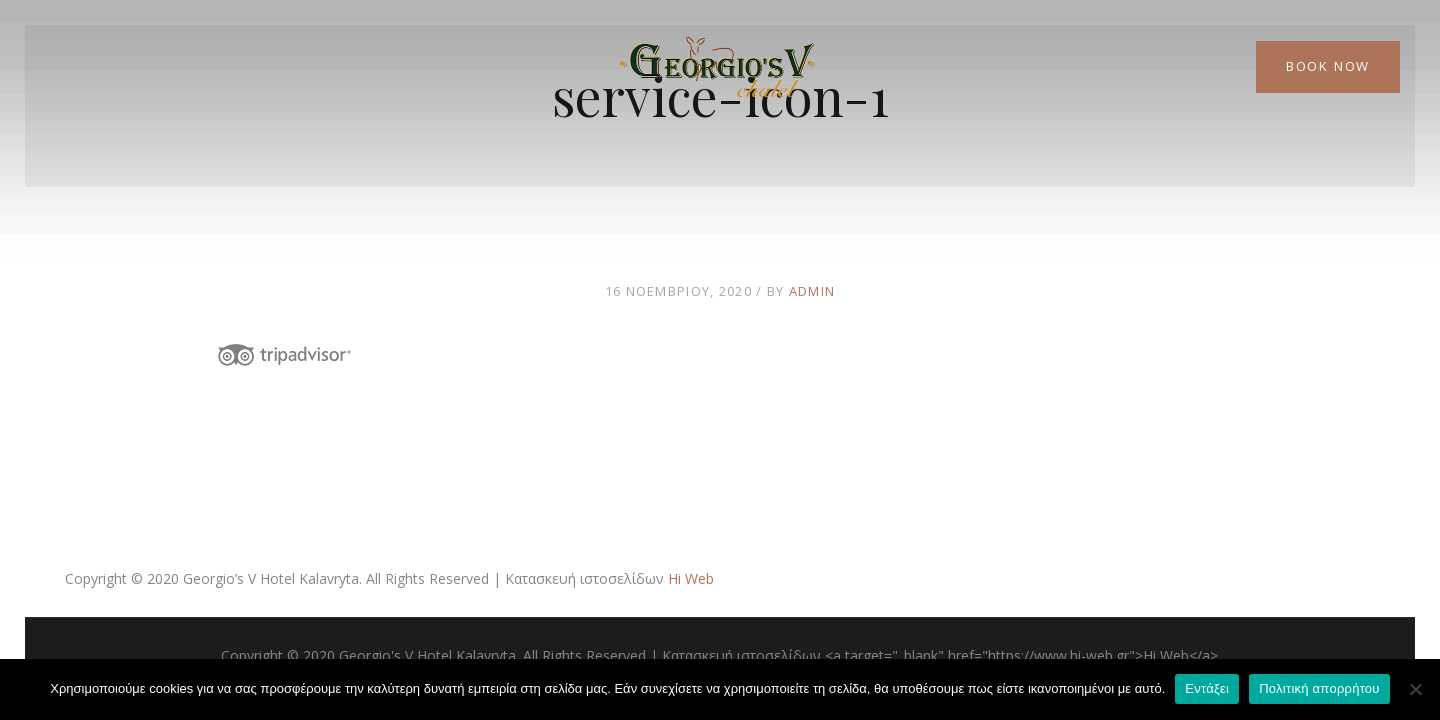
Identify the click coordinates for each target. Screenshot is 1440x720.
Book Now (1328, 66)
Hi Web (691, 578)
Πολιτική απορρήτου (1319, 688)
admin (812, 291)
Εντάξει (1207, 688)
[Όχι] (1415, 689)
